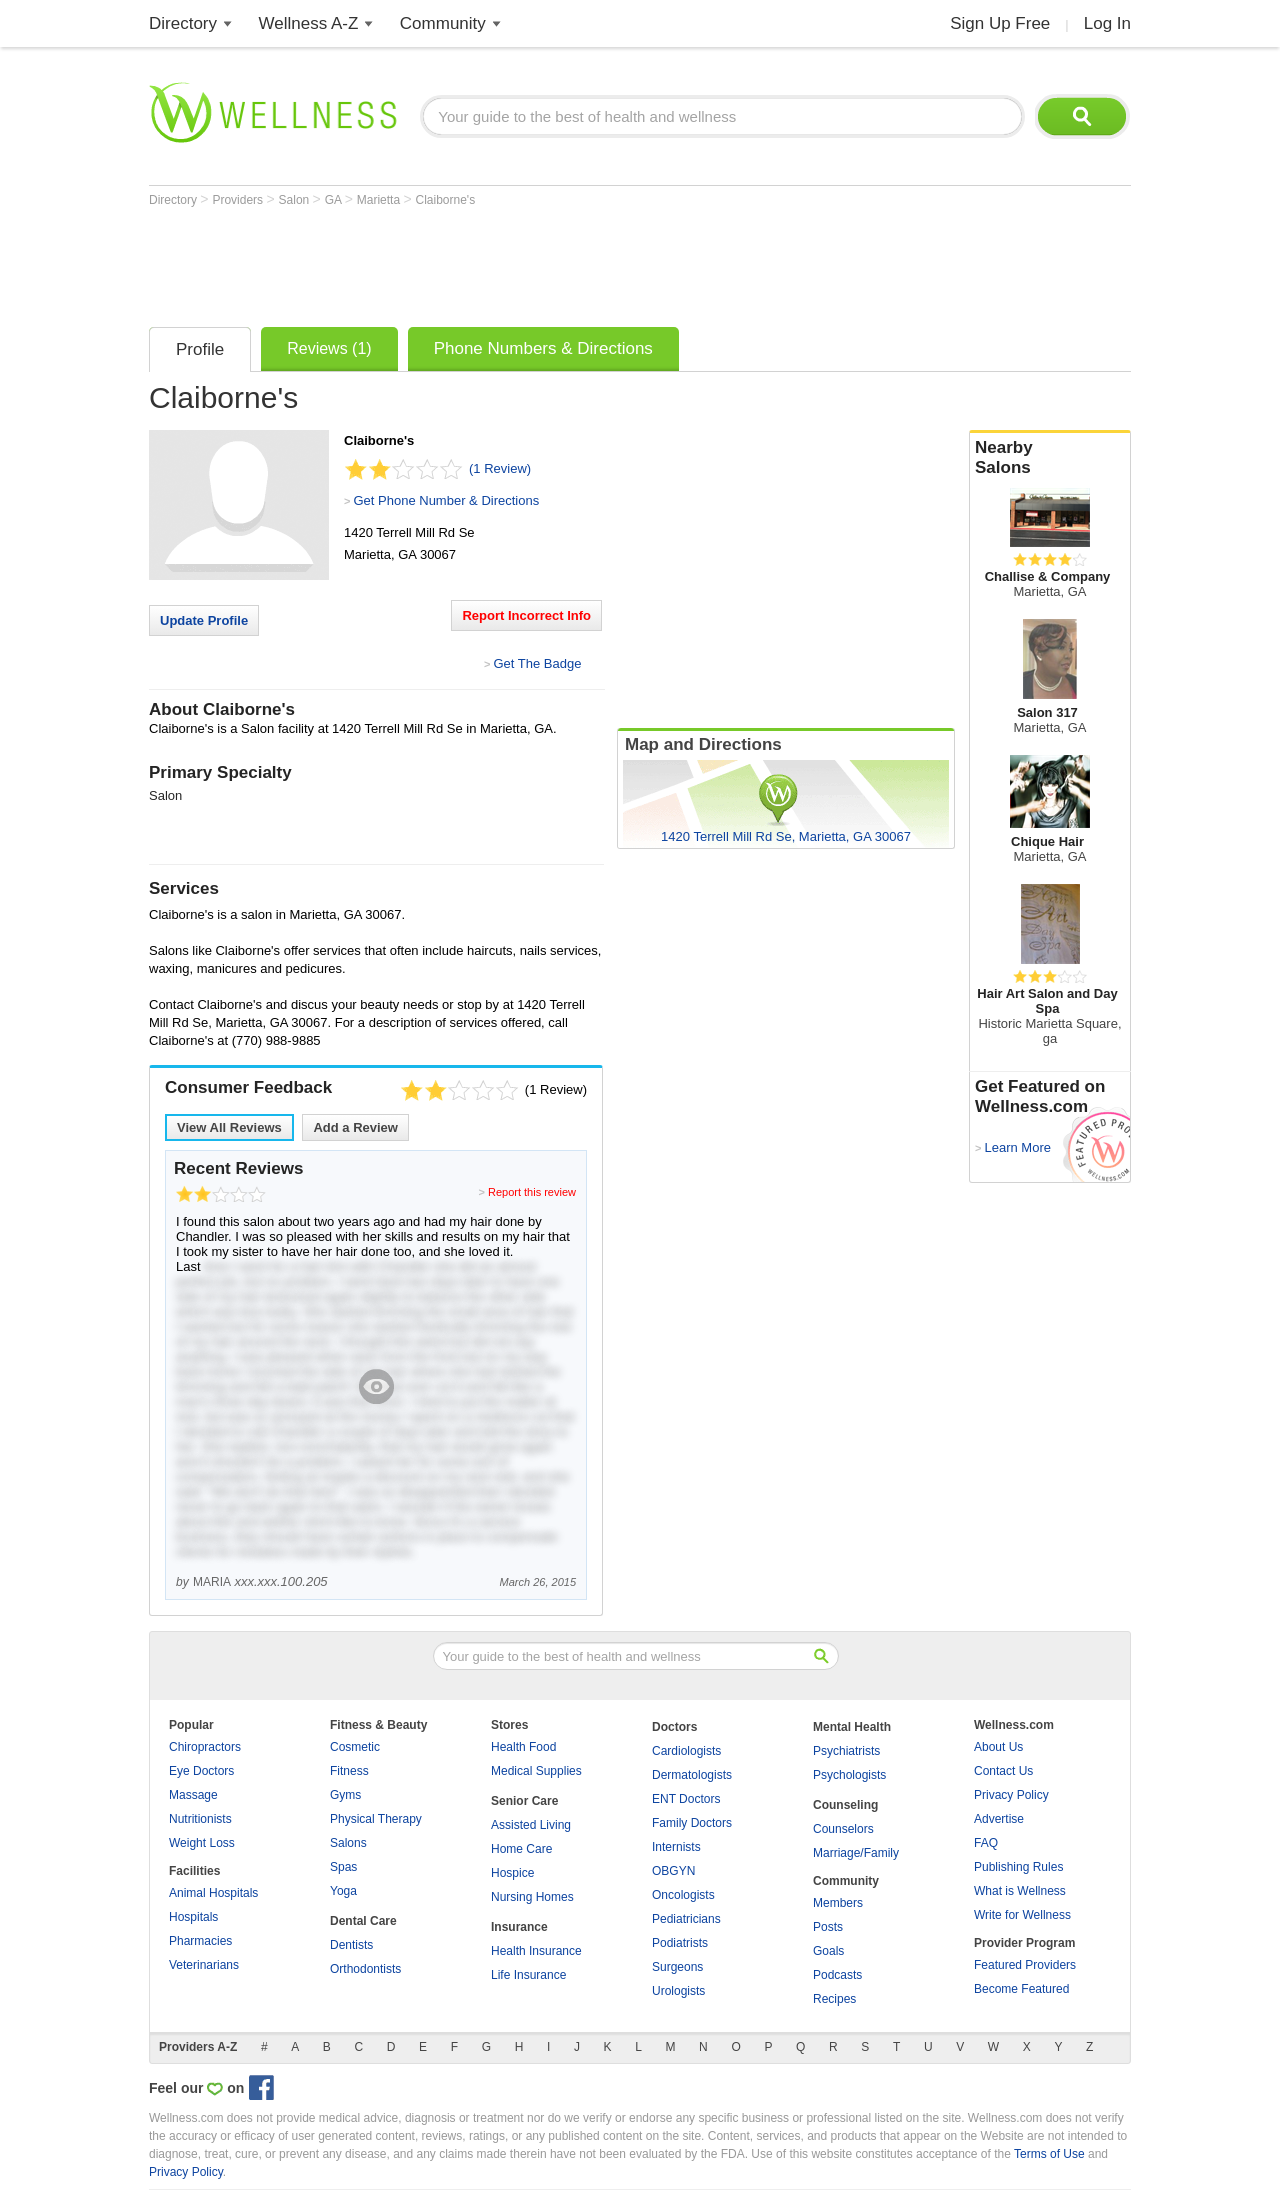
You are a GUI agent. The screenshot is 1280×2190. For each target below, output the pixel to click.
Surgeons (677, 1967)
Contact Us (1003, 1771)
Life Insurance (528, 1975)
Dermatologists (692, 1775)
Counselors (843, 1829)
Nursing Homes (532, 1897)
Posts (828, 1927)
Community (443, 23)
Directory (183, 23)
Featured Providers (1025, 1965)
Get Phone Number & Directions (446, 500)
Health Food (523, 1747)
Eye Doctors (201, 1771)
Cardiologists (686, 1751)
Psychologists (849, 1775)
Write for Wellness (1022, 1915)
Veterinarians (204, 1965)
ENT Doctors (686, 1799)
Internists (676, 1847)
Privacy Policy (1011, 1795)
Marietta (380, 200)
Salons (348, 1843)
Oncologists (683, 1895)
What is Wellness (1020, 1891)
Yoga (343, 1891)
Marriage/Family (856, 1853)
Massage (193, 1795)
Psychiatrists (846, 1751)
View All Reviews (229, 1127)
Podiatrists (680, 1943)
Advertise (999, 1819)
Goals (828, 1951)
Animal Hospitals (213, 1893)
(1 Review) (500, 468)
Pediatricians (686, 1919)
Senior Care (524, 1801)
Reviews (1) (329, 348)
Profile (200, 349)
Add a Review (355, 1127)
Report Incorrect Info (526, 615)
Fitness (349, 1771)
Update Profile (204, 620)
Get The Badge (537, 663)
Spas (343, 1867)
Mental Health (852, 1727)
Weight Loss (202, 1843)
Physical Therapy (376, 1819)
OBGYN (673, 1871)
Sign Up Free (1000, 23)
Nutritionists (200, 1819)
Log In (1107, 23)
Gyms (345, 1795)
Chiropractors (205, 1747)
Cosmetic (355, 1747)
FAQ (986, 1843)
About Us (998, 1747)
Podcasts (837, 1975)
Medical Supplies (536, 1771)
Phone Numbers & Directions (543, 348)
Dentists (351, 1945)
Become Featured (1021, 1989)
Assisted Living (531, 1825)
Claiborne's (446, 200)
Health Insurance (536, 1951)
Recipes (834, 1999)
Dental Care (363, 1921)
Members (838, 1903)
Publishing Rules (1018, 1867)
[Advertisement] (513, 262)
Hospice (512, 1873)
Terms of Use (1049, 2154)
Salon (296, 200)
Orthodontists (365, 1969)
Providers (239, 200)
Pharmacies (200, 1941)
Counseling (845, 1805)
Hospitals (193, 1917)
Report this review (532, 1192)
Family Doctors (692, 1823)
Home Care (521, 1849)
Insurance (519, 1927)
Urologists (678, 1991)
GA (335, 200)
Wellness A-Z (309, 23)
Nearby (1050, 458)
